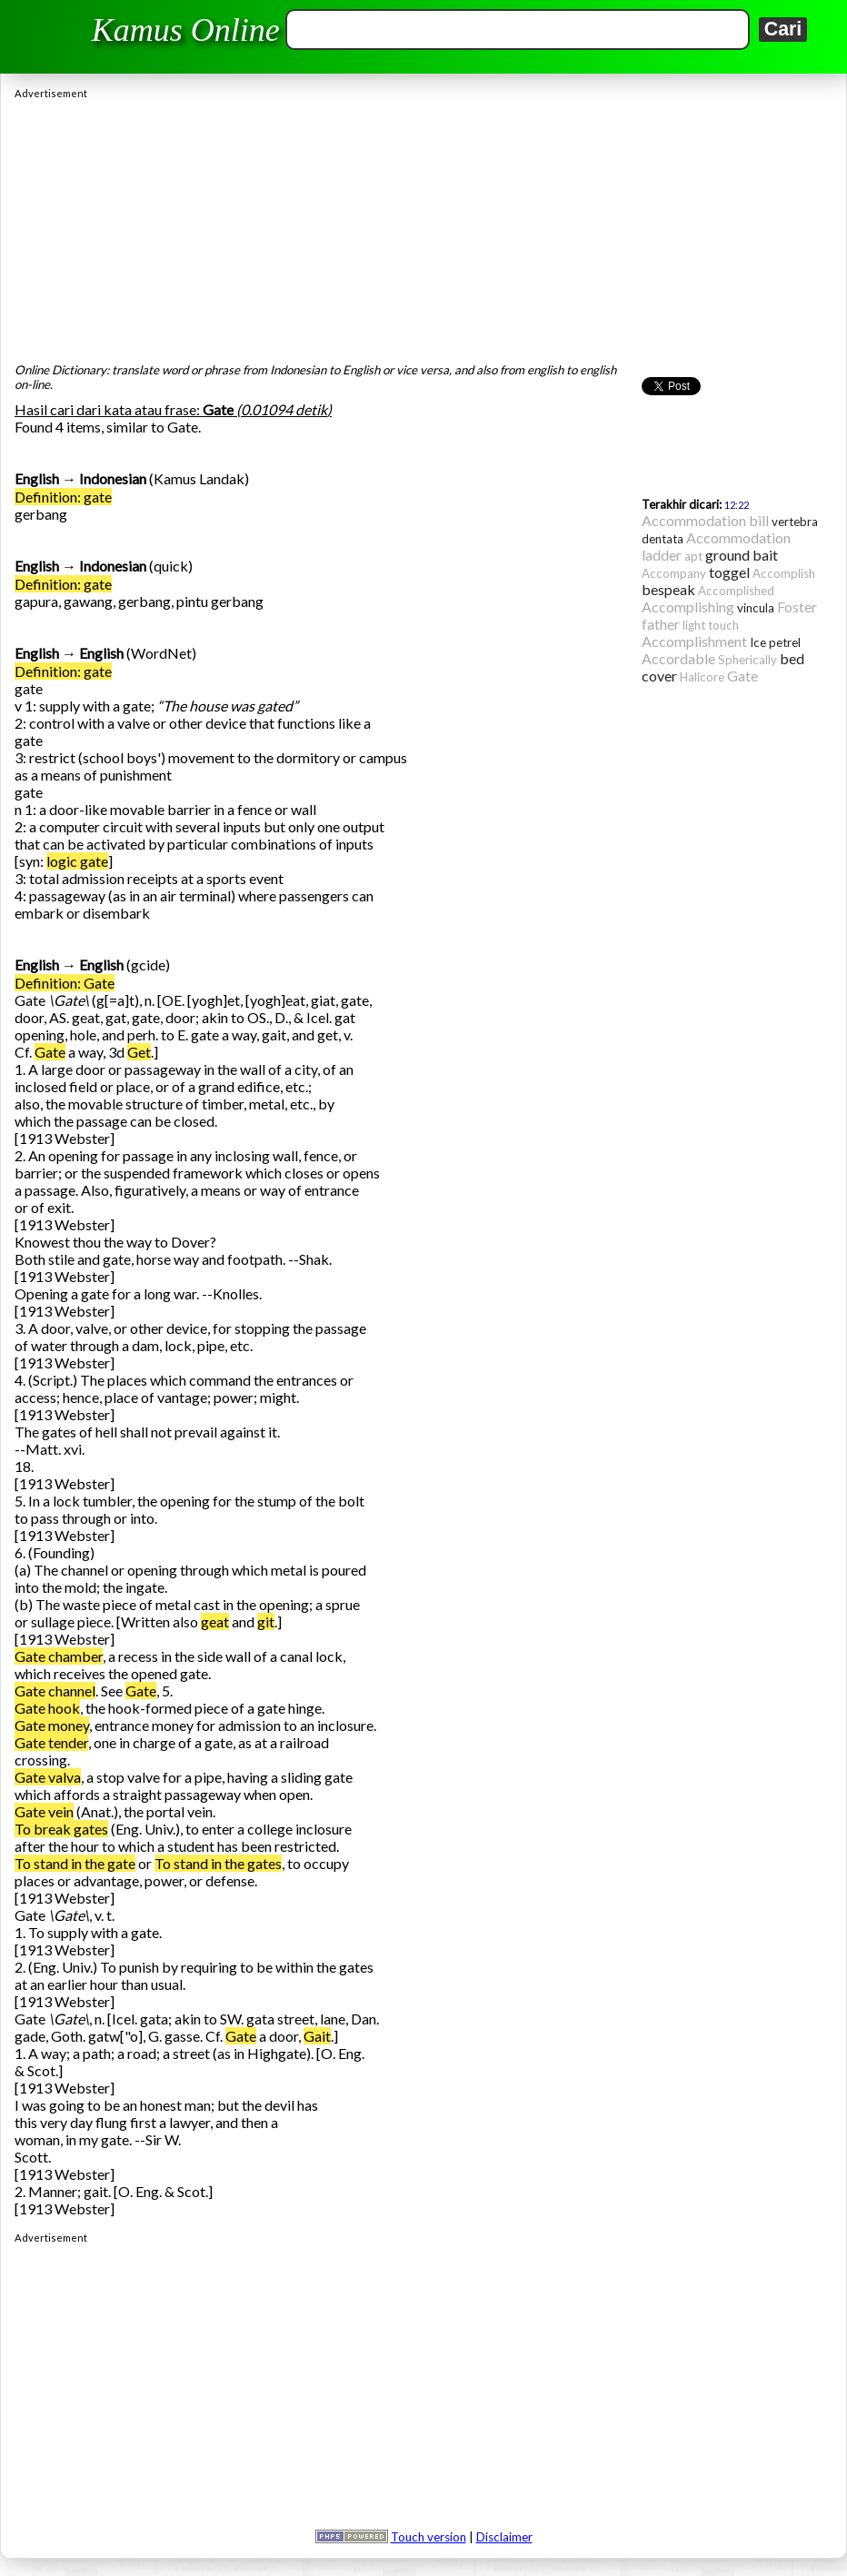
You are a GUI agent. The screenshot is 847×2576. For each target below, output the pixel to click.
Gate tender (51, 1742)
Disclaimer (504, 2537)
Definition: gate (63, 496)
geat (215, 1621)
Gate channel (55, 1690)
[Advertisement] (423, 226)
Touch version (428, 2537)
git (265, 1621)
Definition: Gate (65, 982)
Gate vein (44, 1811)
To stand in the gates (218, 1863)
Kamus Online (186, 30)
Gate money (52, 1725)
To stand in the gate (75, 1863)
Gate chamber (59, 1656)
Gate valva (48, 1776)
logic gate (77, 861)
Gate (50, 1051)
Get (139, 1051)
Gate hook (47, 1707)
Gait (317, 2035)
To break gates (61, 1828)
